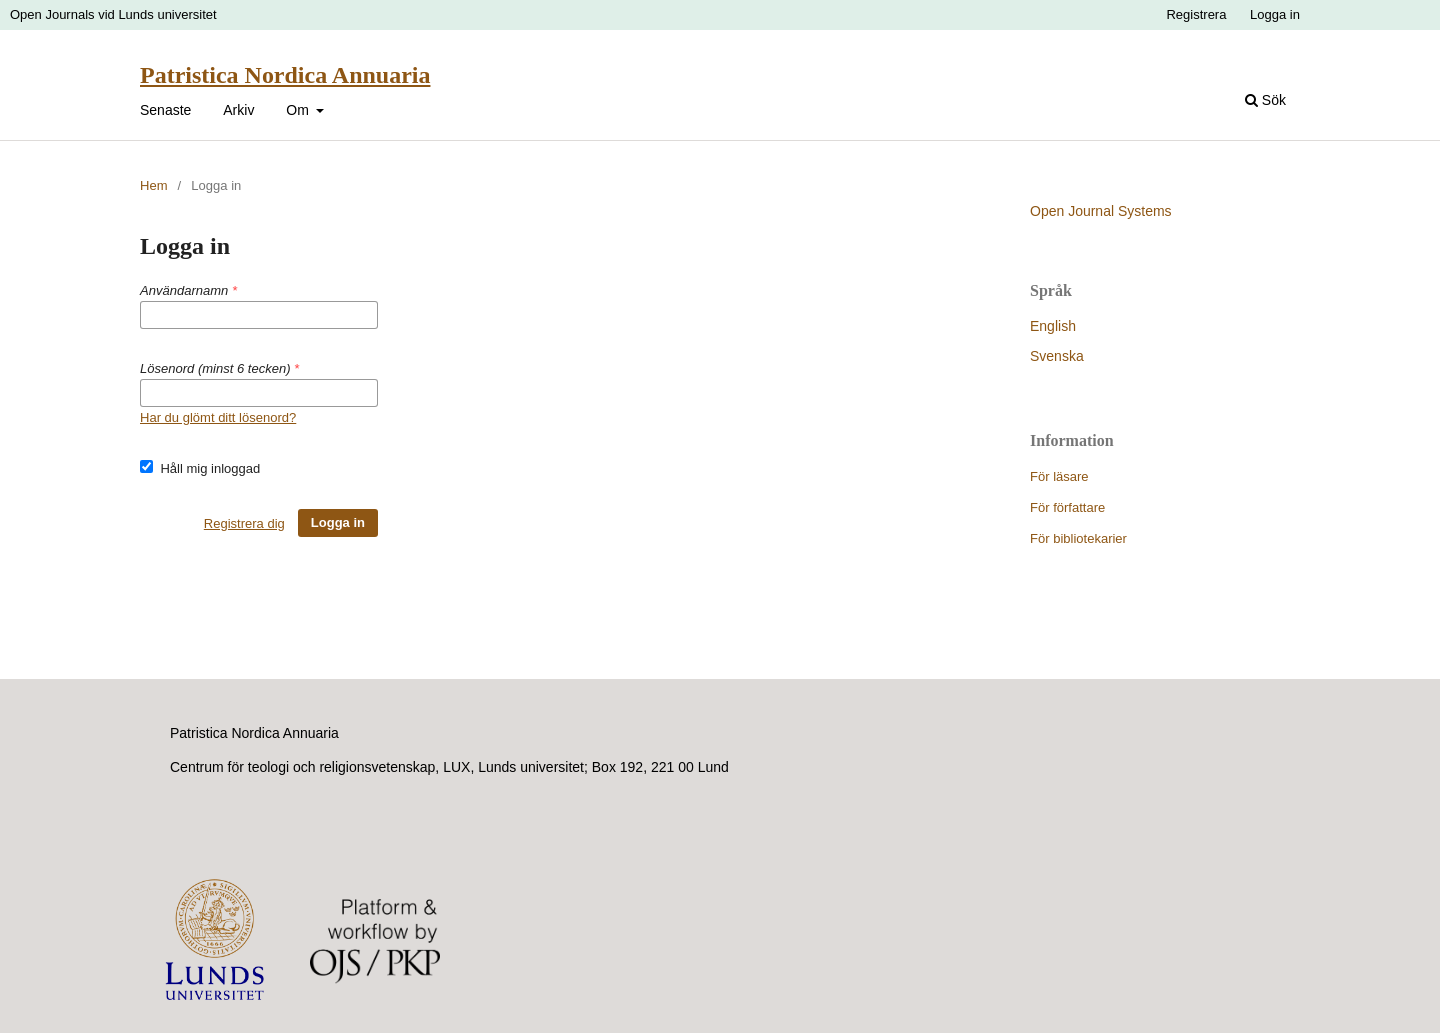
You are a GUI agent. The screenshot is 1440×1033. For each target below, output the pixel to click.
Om (299, 110)
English (1053, 326)
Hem (153, 185)
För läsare (1059, 476)
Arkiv (238, 110)
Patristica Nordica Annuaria (285, 75)
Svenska (1057, 356)
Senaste (165, 110)
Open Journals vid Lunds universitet (113, 14)
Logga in (1275, 14)
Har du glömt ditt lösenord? (218, 417)
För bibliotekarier (1078, 538)
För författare (1067, 507)
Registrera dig (244, 523)
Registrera (1196, 14)
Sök (1265, 100)
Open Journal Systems (1101, 211)
